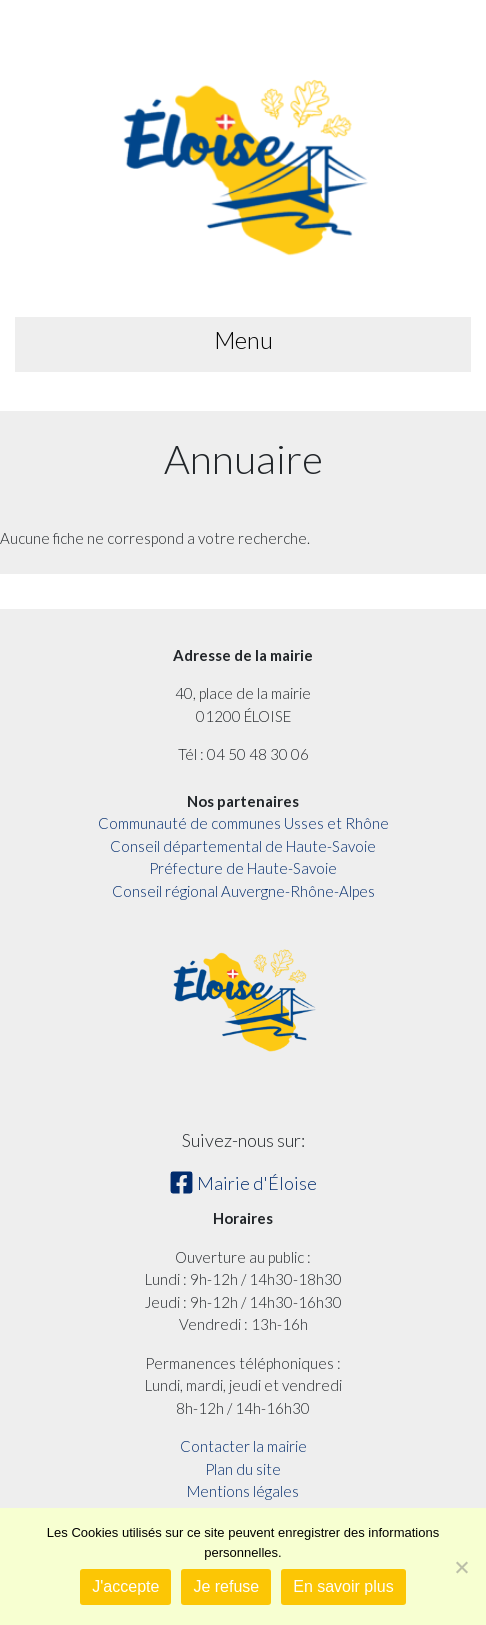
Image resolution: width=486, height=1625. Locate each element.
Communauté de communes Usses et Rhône (243, 823)
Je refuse (226, 1586)
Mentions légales (243, 1491)
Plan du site (243, 1469)
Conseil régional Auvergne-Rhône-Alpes (243, 891)
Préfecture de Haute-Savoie (243, 868)
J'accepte (125, 1586)
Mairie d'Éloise (243, 1183)
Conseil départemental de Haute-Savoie (243, 846)
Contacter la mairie (243, 1446)
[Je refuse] (461, 1567)
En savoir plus (343, 1586)
